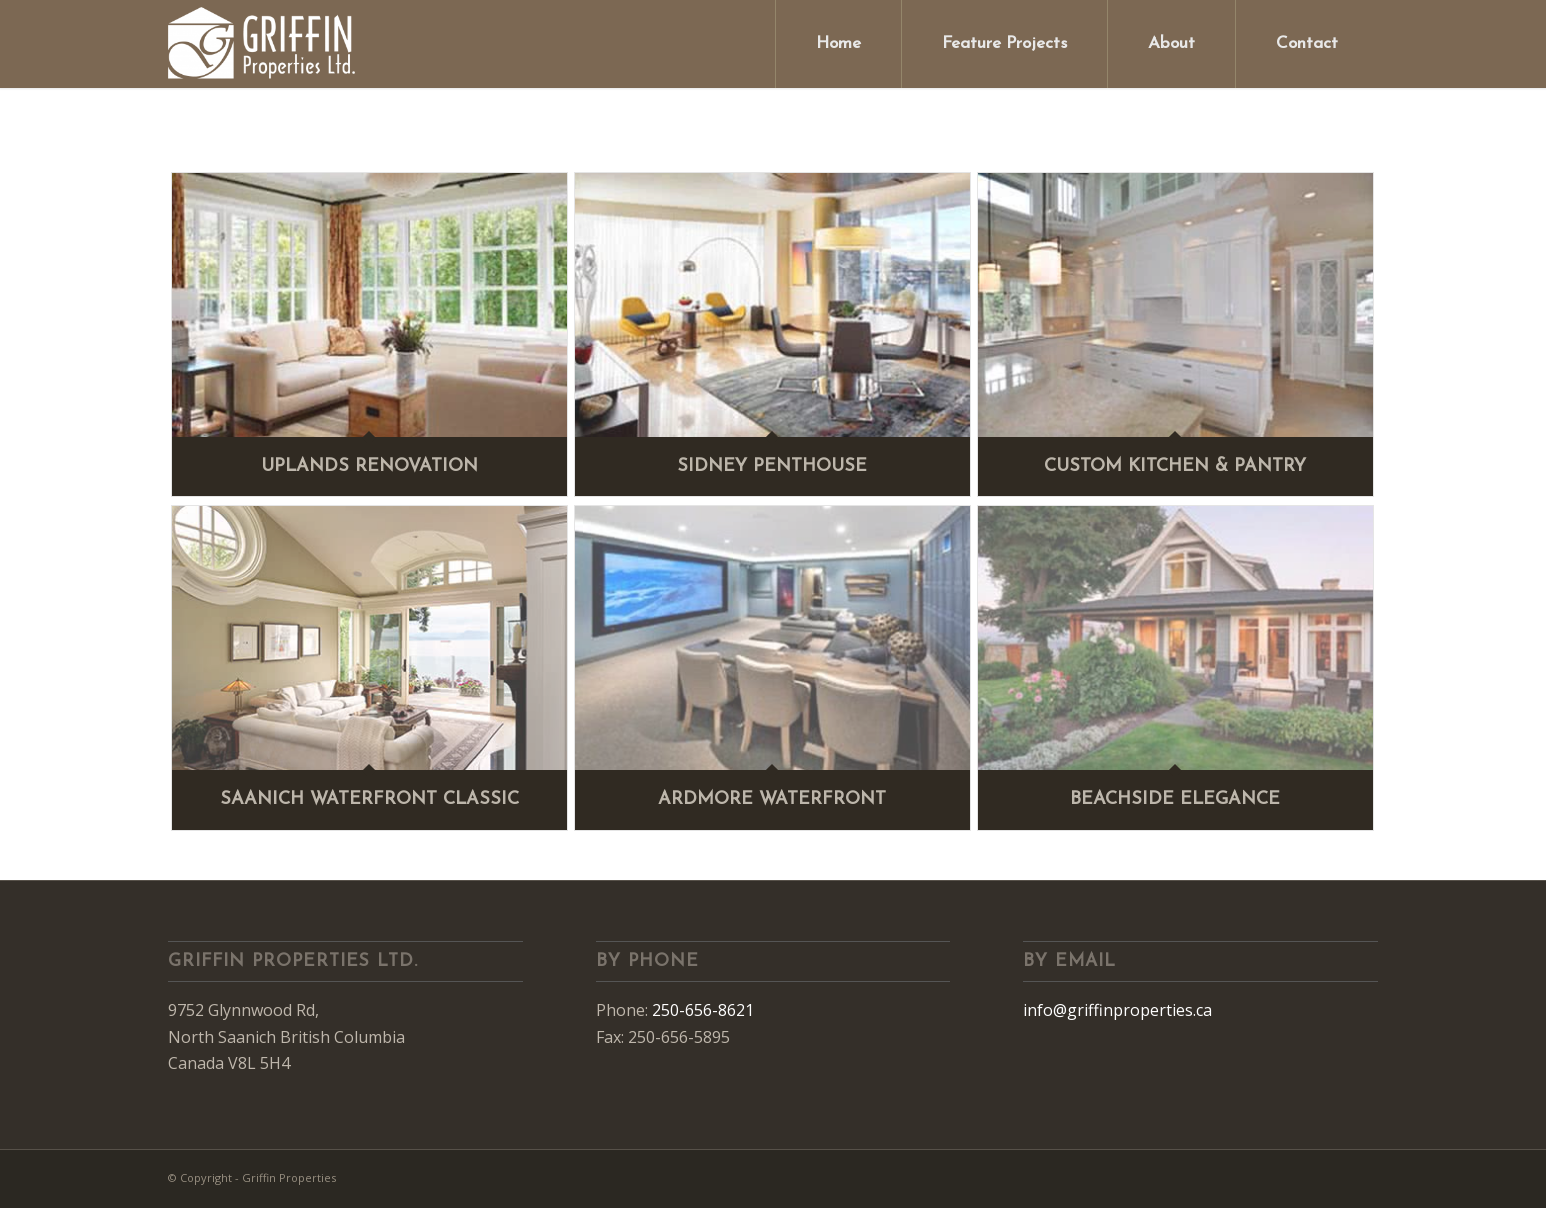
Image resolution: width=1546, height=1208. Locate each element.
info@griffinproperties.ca (1117, 1010)
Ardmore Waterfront (772, 799)
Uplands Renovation (369, 466)
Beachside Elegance (1175, 799)
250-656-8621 (703, 1010)
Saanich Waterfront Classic (369, 799)
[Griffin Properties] (262, 44)
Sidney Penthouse (772, 466)
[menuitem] (838, 44)
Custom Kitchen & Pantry (1175, 466)
